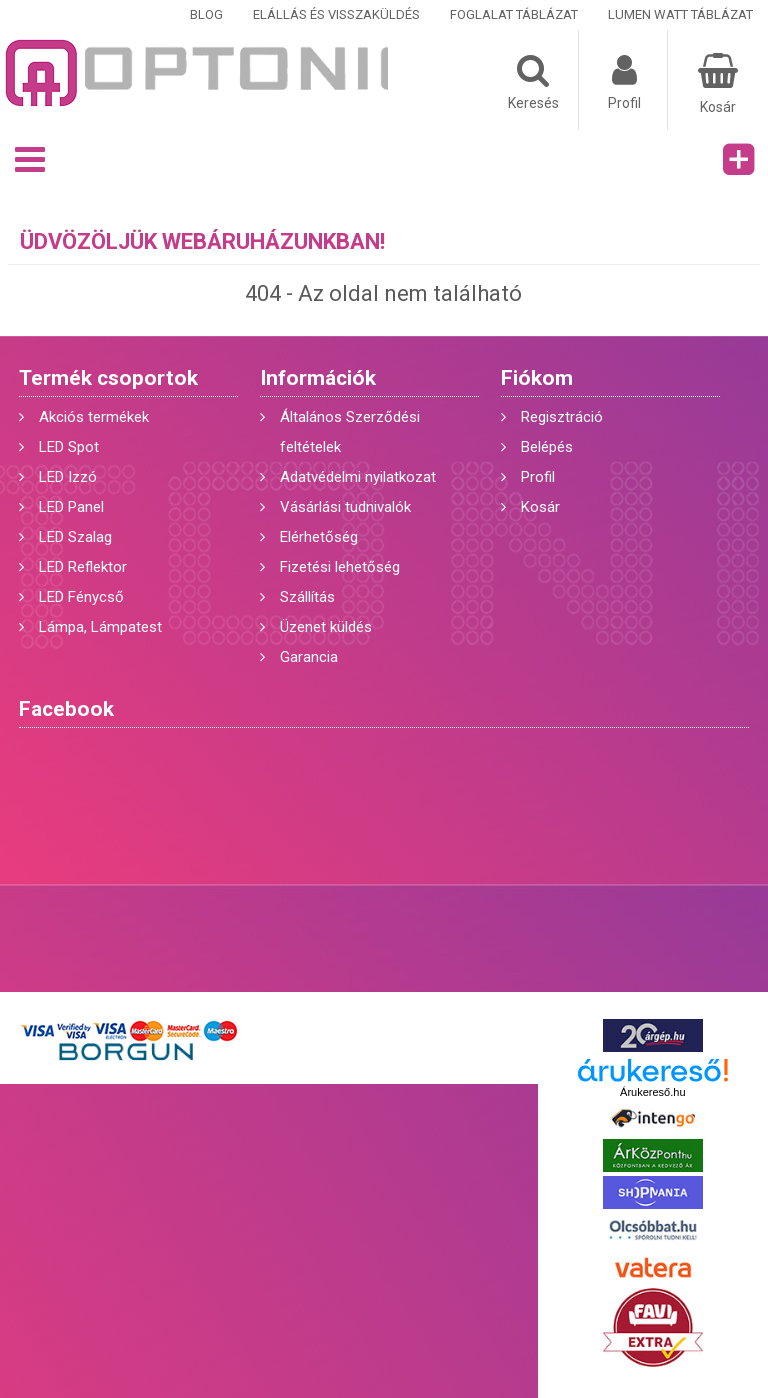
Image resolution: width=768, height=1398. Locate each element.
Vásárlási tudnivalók (345, 507)
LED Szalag (75, 537)
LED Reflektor (83, 567)
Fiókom (537, 378)
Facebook (66, 709)
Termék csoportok (108, 378)
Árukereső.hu (652, 1092)
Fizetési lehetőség (340, 567)
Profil (538, 477)
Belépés (547, 447)
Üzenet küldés (326, 627)
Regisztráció (562, 417)
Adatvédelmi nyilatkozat (358, 477)
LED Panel (71, 507)
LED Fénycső (81, 597)
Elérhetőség (319, 537)
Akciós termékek (94, 417)
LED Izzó (68, 477)
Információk (318, 378)
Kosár (540, 507)
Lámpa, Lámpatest (100, 627)
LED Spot (69, 447)
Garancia (309, 657)
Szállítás (307, 597)
